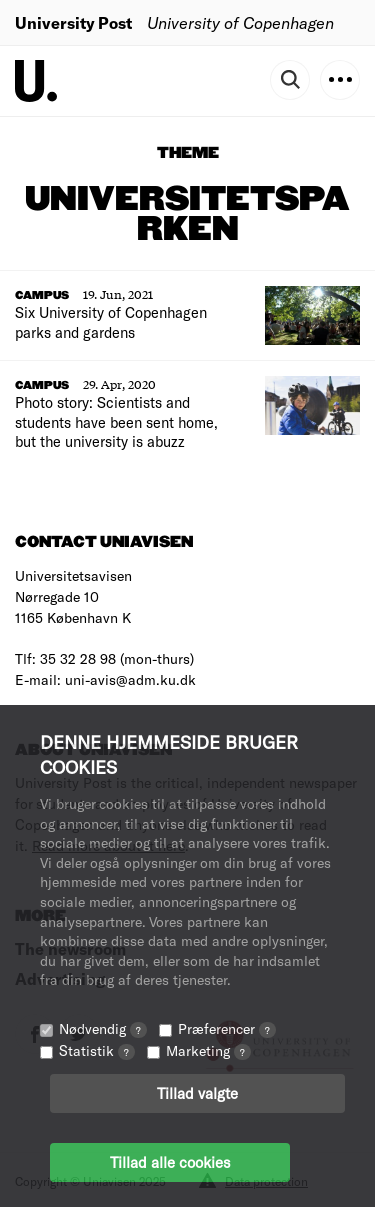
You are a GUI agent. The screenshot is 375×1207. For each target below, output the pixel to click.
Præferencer (227, 1028)
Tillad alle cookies (170, 1162)
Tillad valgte (197, 1093)
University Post (73, 22)
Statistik (97, 1050)
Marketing (208, 1050)
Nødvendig (103, 1028)
